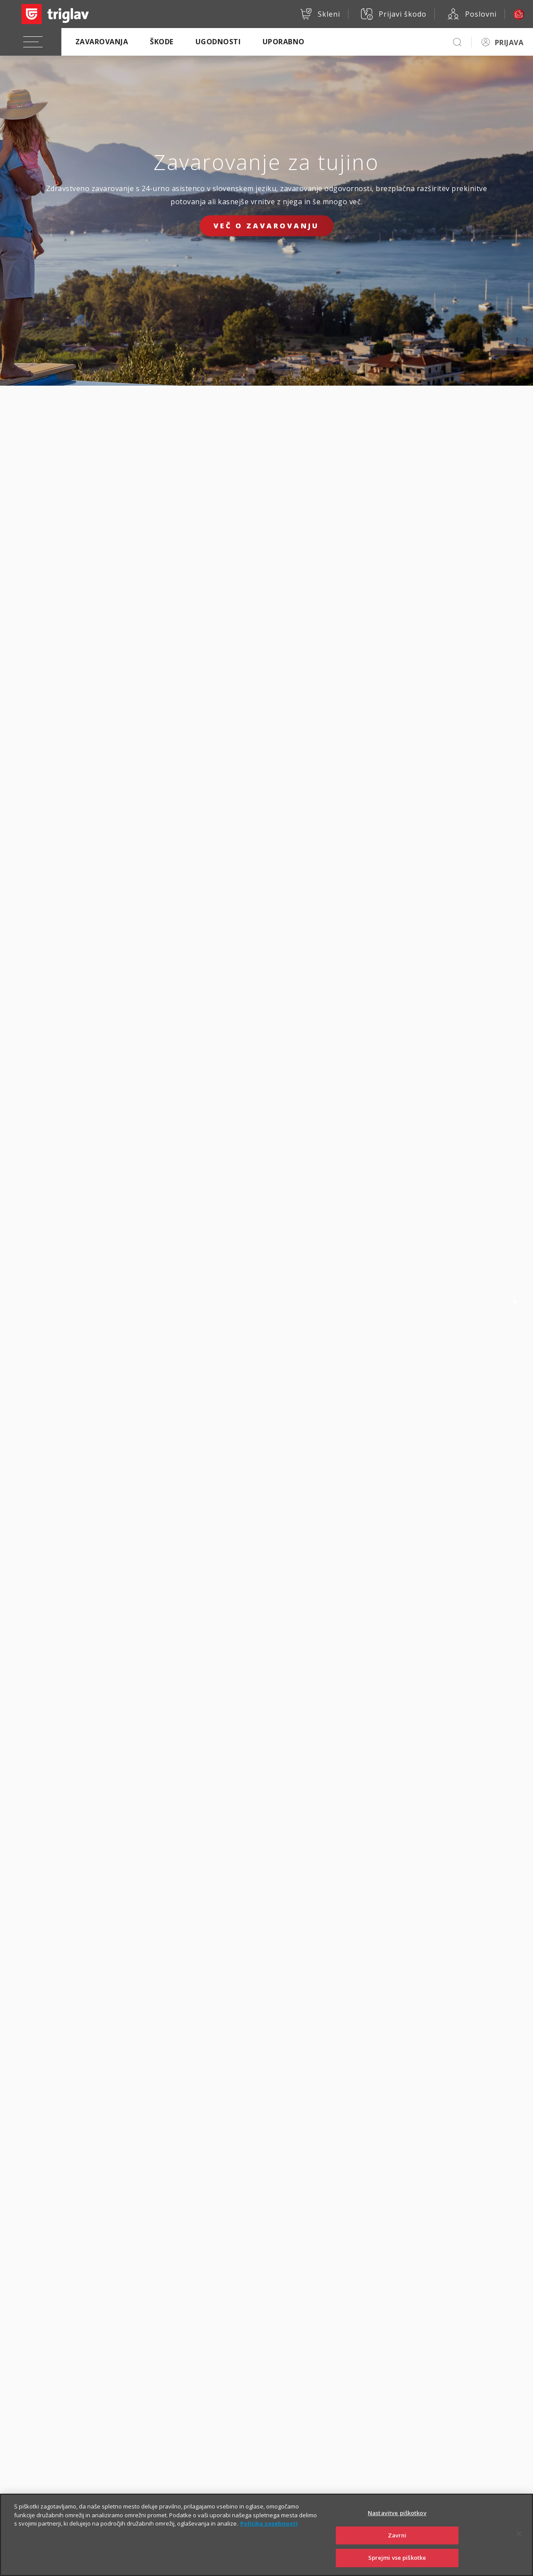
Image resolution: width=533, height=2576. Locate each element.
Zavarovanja (101, 41)
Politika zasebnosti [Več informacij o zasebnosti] (269, 2534)
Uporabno (284, 41)
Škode (161, 41)
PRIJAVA (509, 42)
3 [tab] (515, 1330)
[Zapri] (519, 2544)
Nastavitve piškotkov (397, 2524)
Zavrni (397, 2546)
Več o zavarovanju (266, 226)
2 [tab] (515, 1316)
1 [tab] (515, 1302)
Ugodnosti (218, 41)
